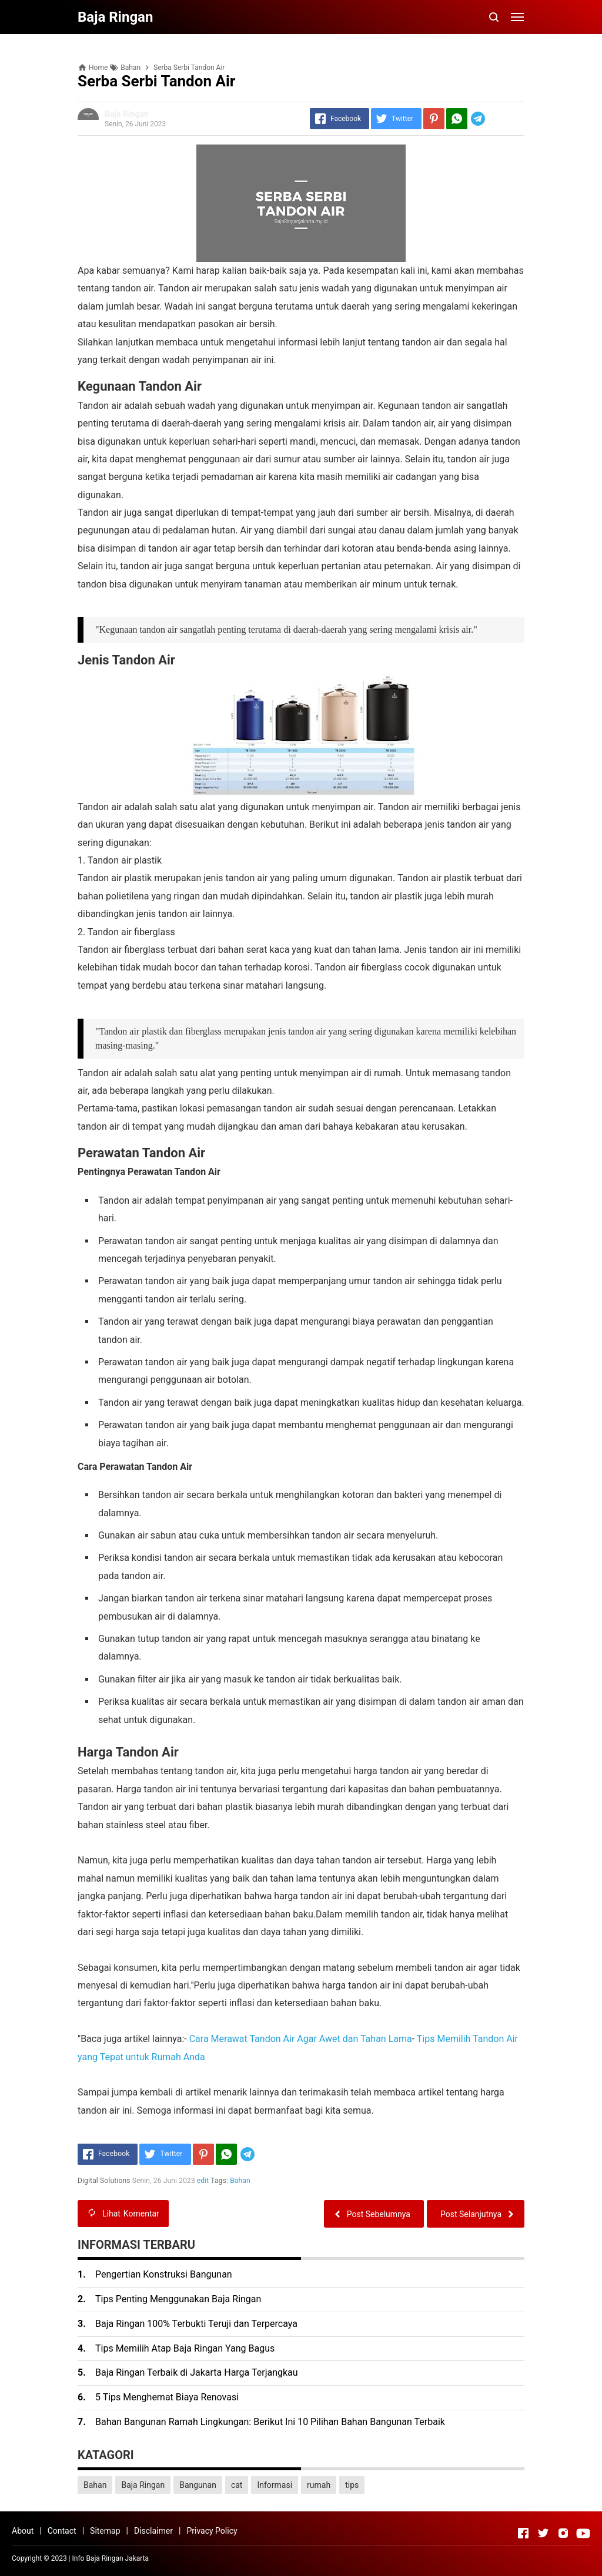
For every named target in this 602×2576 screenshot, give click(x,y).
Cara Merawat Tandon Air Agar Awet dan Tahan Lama (300, 2038)
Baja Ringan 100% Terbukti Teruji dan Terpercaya (196, 2323)
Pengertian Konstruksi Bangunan (163, 2274)
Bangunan (197, 2485)
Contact (62, 2530)
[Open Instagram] (563, 2533)
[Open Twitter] (543, 2533)
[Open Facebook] (523, 2533)
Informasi (274, 2485)
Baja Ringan (143, 2485)
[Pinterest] (433, 118)
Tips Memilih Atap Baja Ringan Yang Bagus (185, 2348)
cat (237, 2485)
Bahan (240, 2181)
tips (352, 2485)
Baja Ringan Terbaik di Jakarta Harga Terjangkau (196, 2372)
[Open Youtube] (583, 2533)
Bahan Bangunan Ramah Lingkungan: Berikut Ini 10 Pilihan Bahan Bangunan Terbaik (270, 2421)
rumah (318, 2485)
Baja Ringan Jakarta (117, 2558)
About (23, 2530)
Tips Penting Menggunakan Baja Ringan (178, 2299)
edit (203, 2181)
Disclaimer (153, 2530)
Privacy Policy (211, 2530)
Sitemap (105, 2530)
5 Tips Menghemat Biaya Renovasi (167, 2397)
